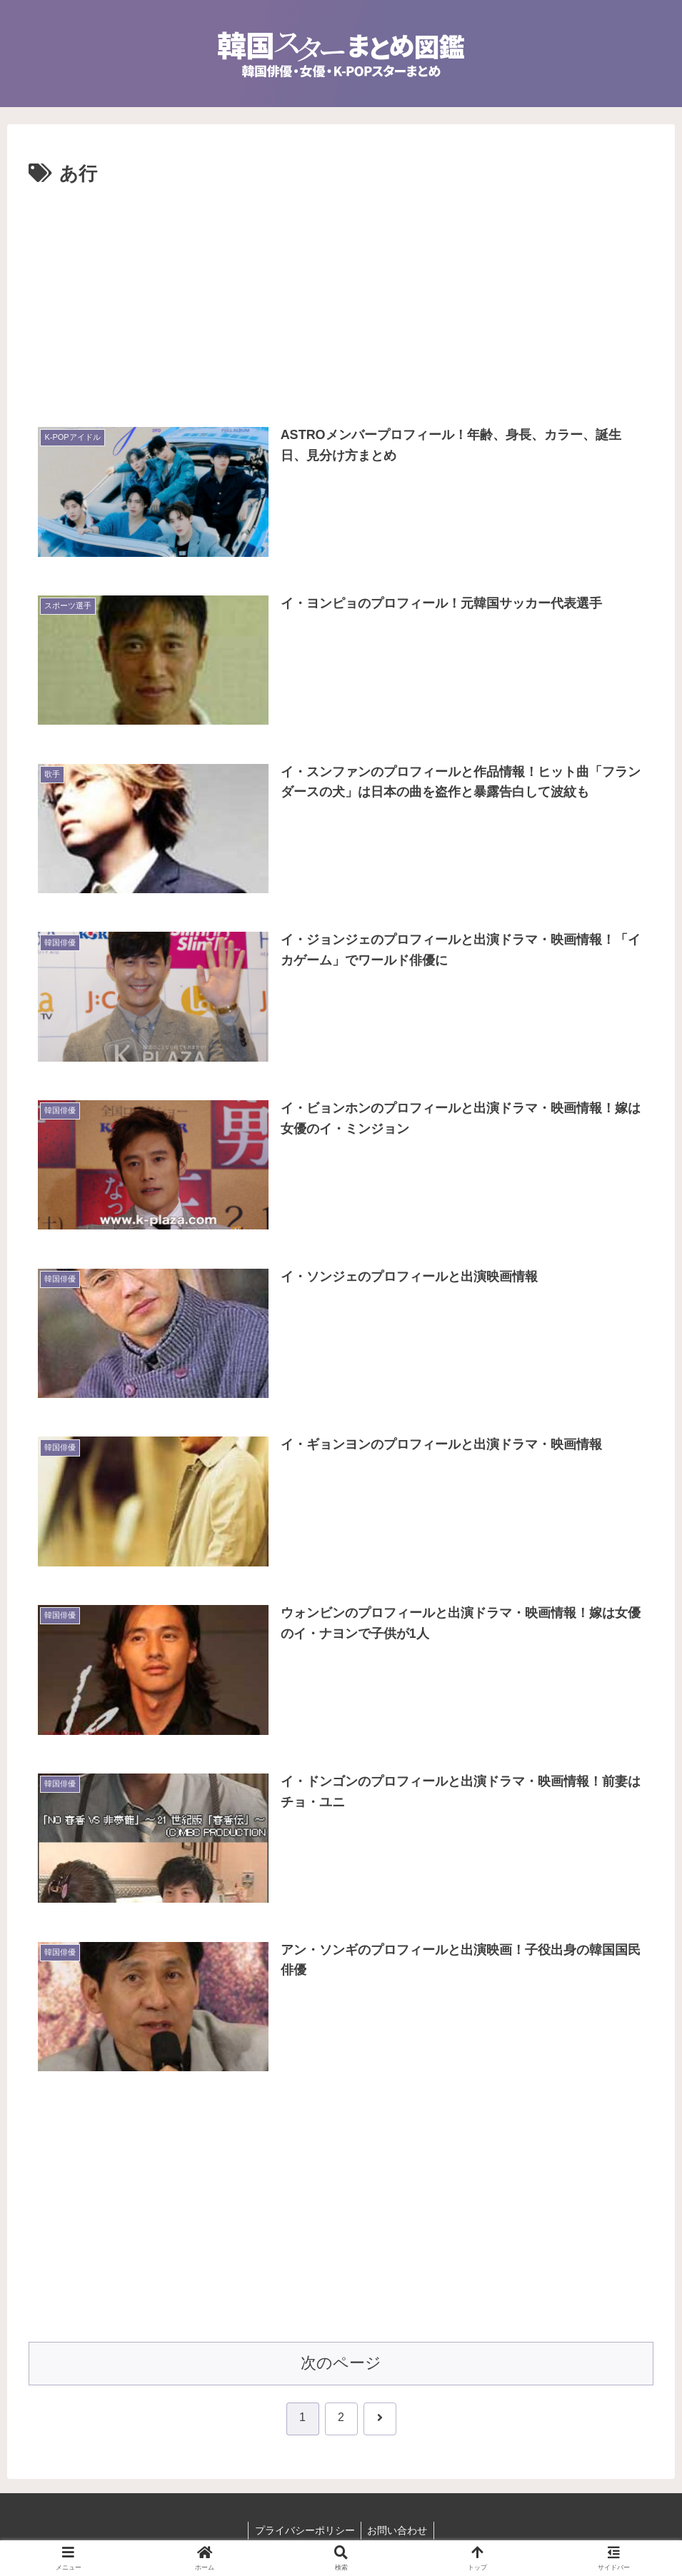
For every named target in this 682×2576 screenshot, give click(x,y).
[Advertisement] (341, 298)
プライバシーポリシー (303, 2531)
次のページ (341, 2364)
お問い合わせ (398, 2531)
